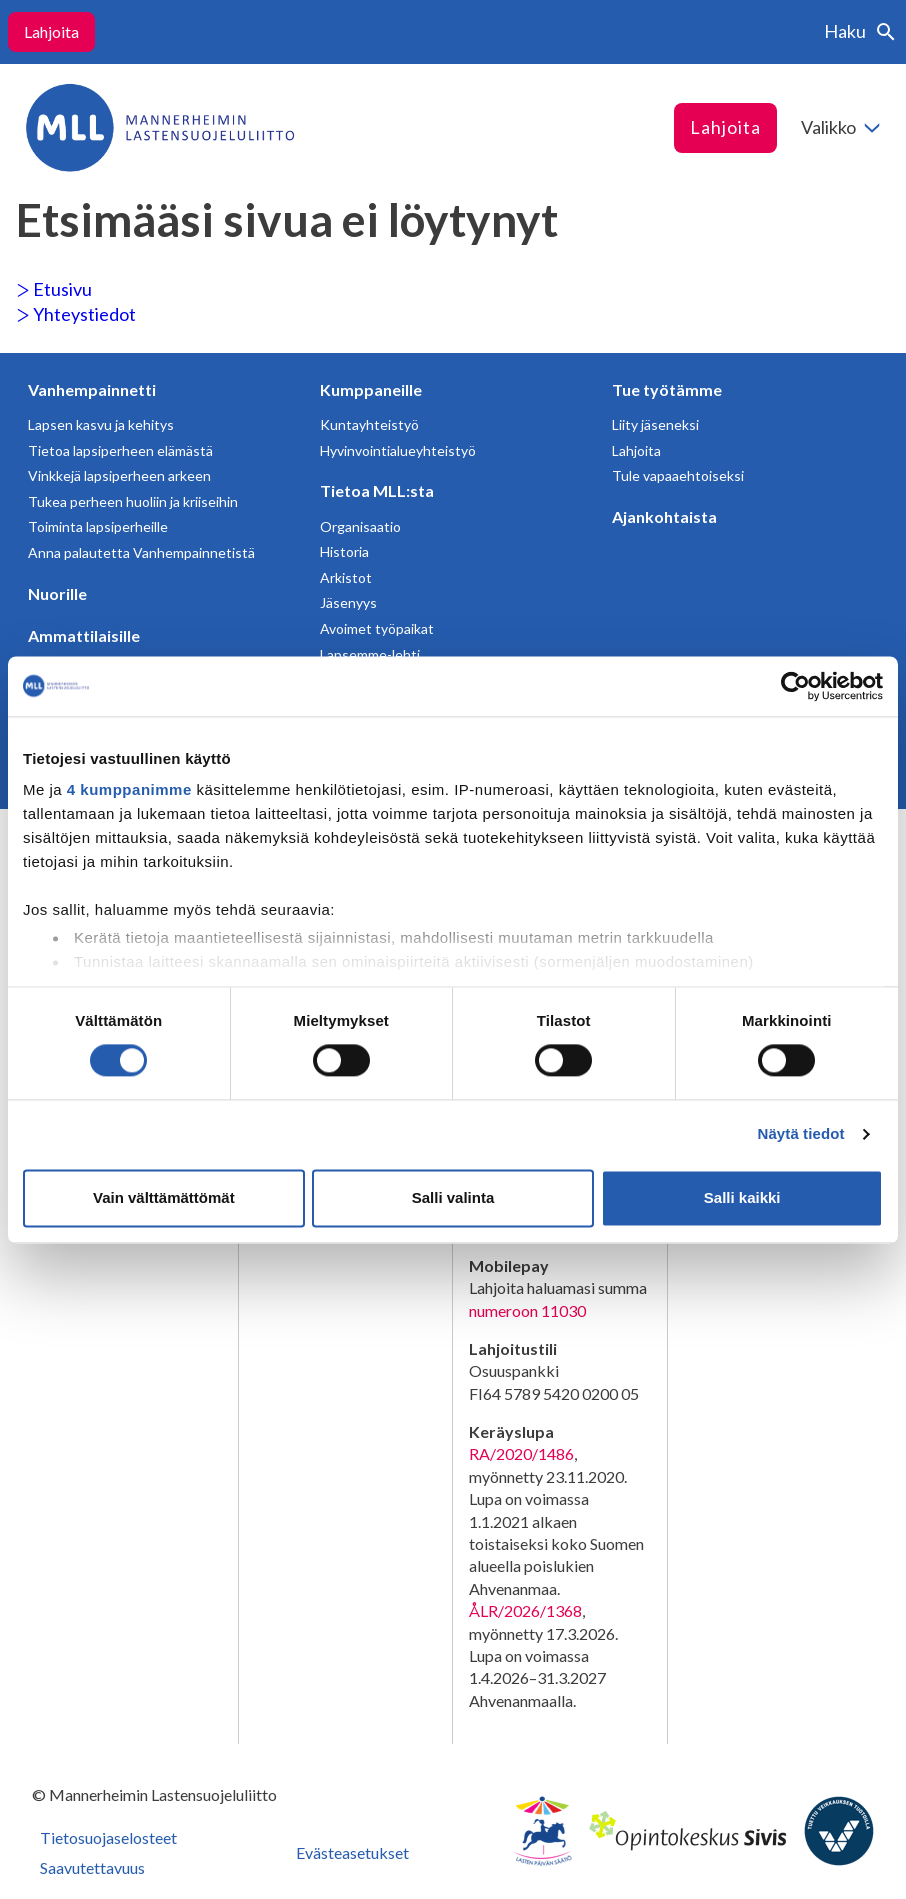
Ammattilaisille (84, 635)
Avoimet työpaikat (377, 628)
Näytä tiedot (801, 1134)
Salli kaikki (742, 1197)
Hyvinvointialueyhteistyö (398, 450)
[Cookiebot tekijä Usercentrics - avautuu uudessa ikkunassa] (795, 686)
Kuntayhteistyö (369, 424)
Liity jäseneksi (655, 424)
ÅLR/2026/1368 (525, 1610)
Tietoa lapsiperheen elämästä (120, 450)
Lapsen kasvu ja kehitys (101, 424)
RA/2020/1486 (521, 1453)
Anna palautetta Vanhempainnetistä (141, 552)
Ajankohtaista (664, 516)
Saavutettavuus (92, 1867)
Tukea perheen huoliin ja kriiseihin (133, 501)
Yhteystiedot (76, 314)
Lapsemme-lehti (370, 654)
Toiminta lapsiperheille (98, 526)
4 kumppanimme (129, 789)
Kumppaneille (371, 389)
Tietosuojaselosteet (108, 1837)
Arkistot (346, 577)
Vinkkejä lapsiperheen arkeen (119, 475)
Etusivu (54, 289)
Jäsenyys (348, 602)
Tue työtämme (667, 389)
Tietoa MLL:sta (377, 490)
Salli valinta (453, 1197)
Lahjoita (51, 31)
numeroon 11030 (527, 1310)
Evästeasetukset (352, 1852)
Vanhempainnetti (92, 389)
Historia (344, 551)
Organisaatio (360, 526)
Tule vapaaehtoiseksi (678, 475)
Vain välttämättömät (164, 1197)
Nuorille (57, 593)
